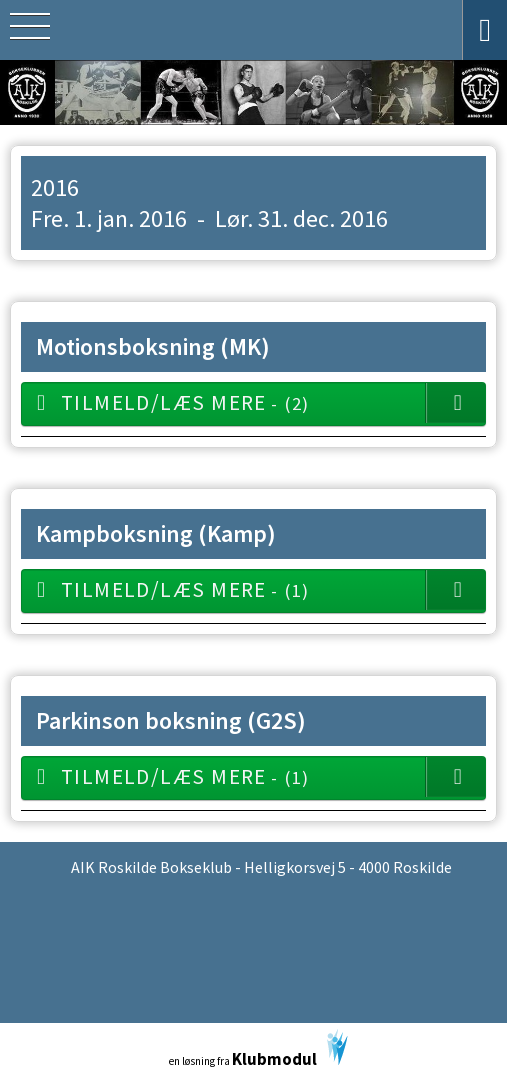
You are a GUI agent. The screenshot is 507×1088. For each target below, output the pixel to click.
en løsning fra (258, 1049)
